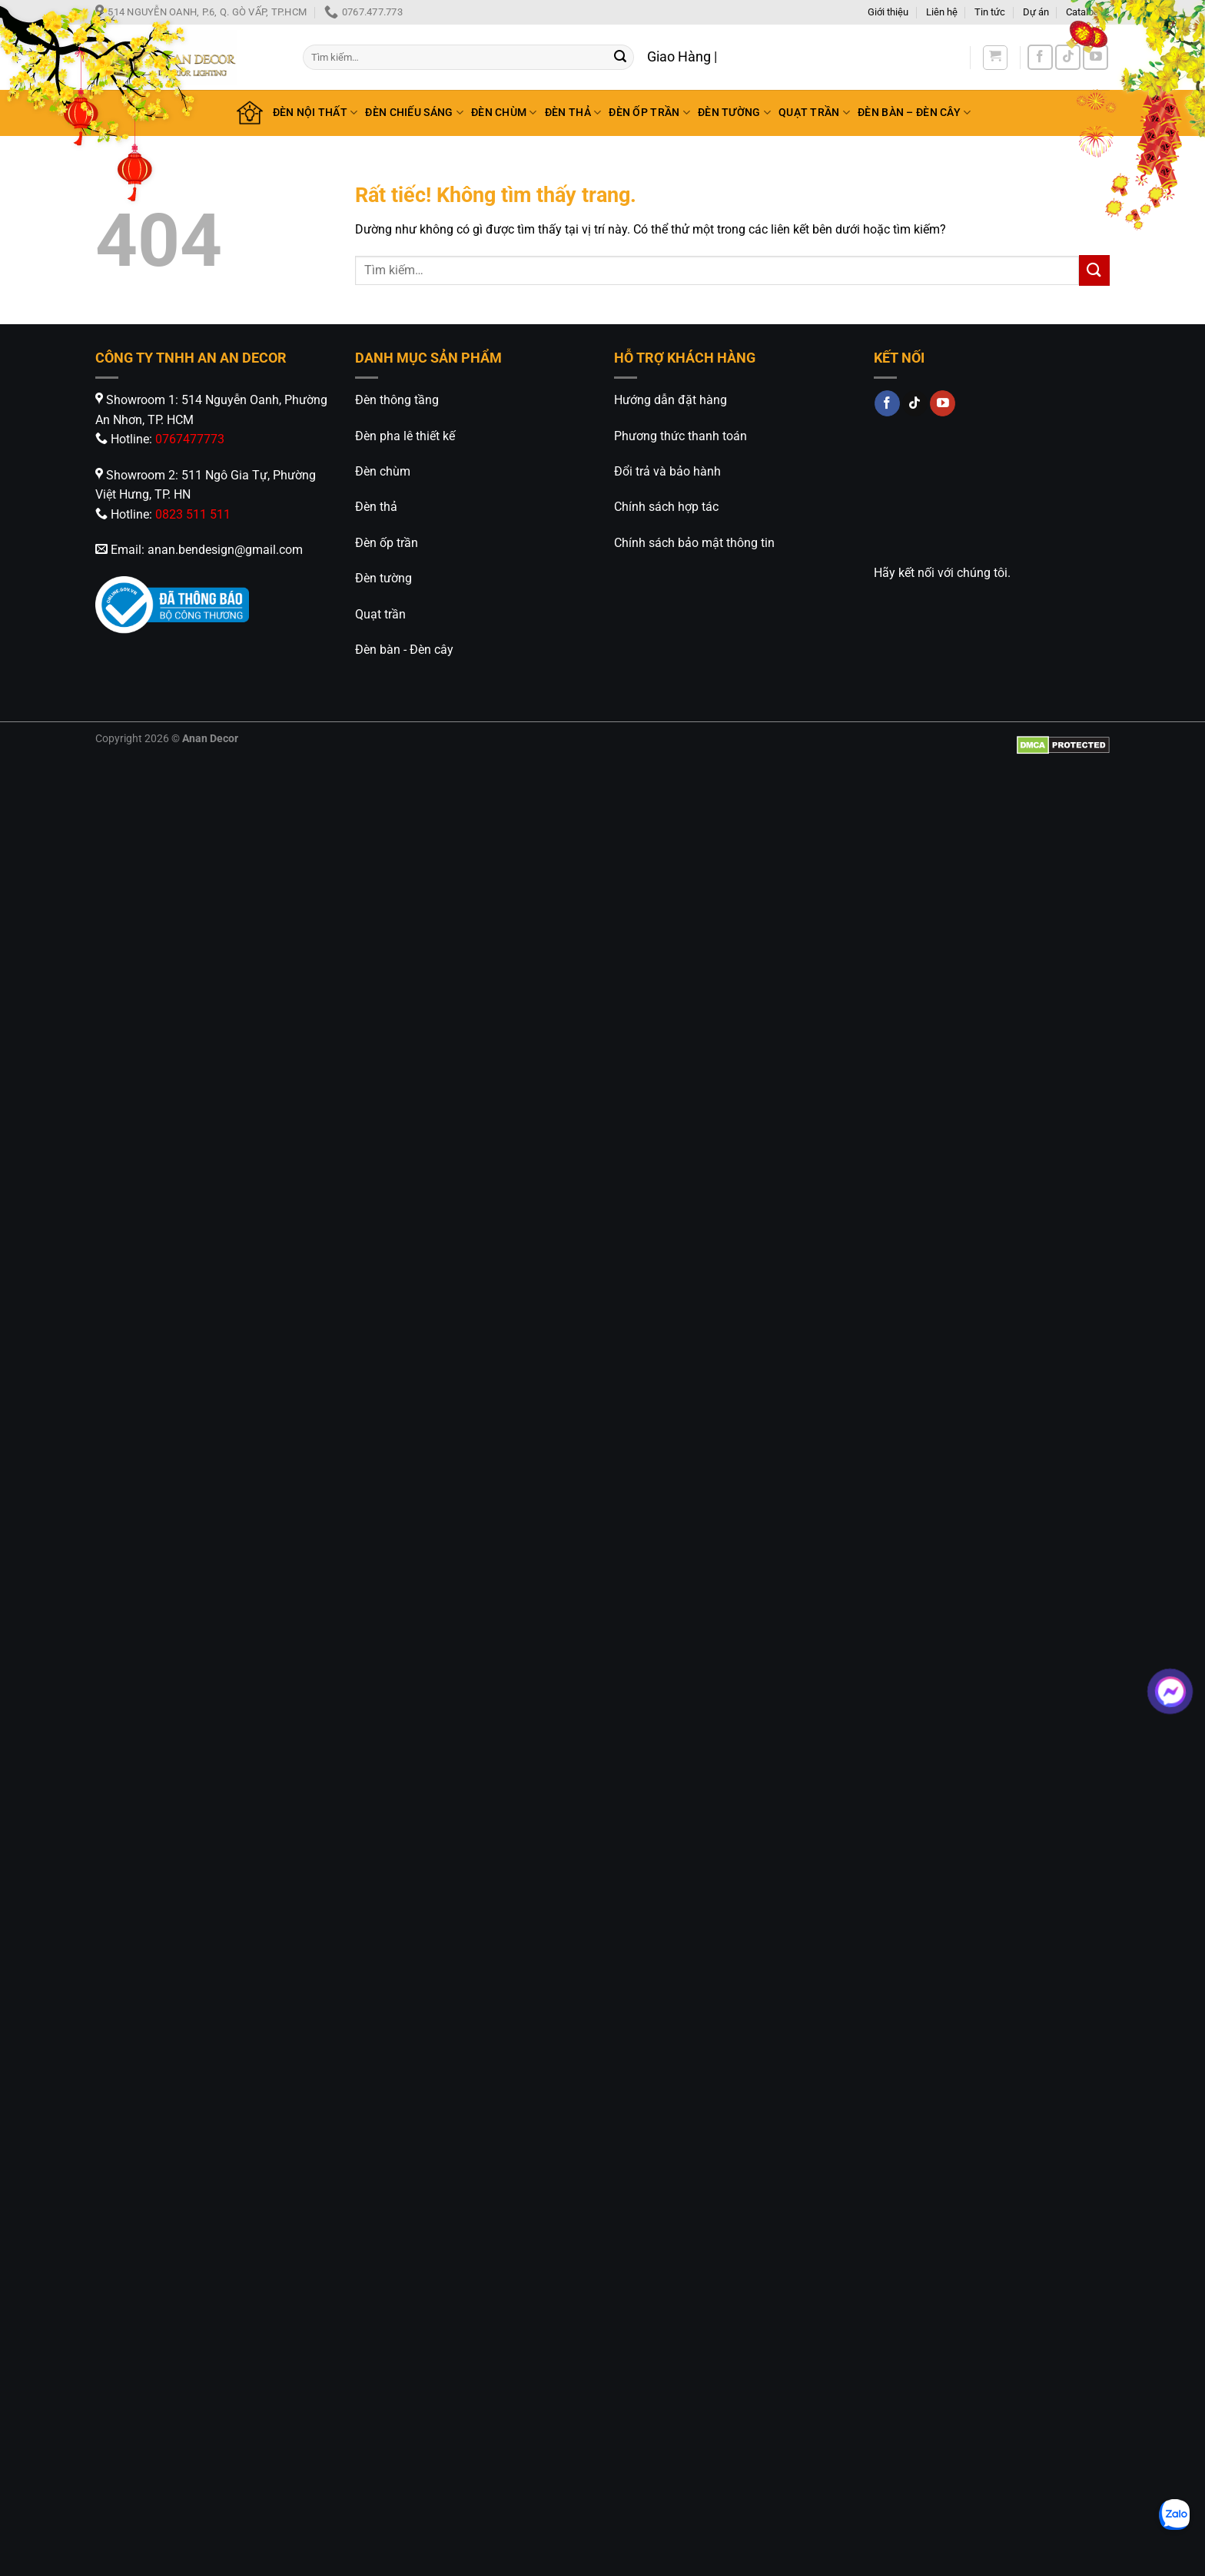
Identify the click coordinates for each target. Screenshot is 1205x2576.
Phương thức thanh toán (680, 436)
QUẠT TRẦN (814, 112)
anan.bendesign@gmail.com (225, 549)
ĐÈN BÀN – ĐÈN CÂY (914, 112)
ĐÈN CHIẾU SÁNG (414, 112)
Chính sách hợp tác (666, 506)
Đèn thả (376, 506)
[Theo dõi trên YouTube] (1095, 57)
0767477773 (189, 439)
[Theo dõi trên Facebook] (1040, 57)
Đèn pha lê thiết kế (405, 436)
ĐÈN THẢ (573, 112)
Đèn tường (383, 578)
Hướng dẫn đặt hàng (670, 400)
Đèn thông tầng (397, 400)
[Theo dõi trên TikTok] (1068, 57)
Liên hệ (942, 12)
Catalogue (1088, 12)
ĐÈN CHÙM (504, 112)
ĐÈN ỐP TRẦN (649, 112)
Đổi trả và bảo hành (667, 471)
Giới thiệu (888, 12)
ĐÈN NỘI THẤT (315, 112)
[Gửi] (620, 58)
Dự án (1036, 12)
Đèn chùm (382, 471)
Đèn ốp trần (386, 542)
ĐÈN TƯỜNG (734, 112)
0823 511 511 (193, 514)
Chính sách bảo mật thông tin (694, 542)
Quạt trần (380, 614)
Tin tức (989, 12)
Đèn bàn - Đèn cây (404, 649)
